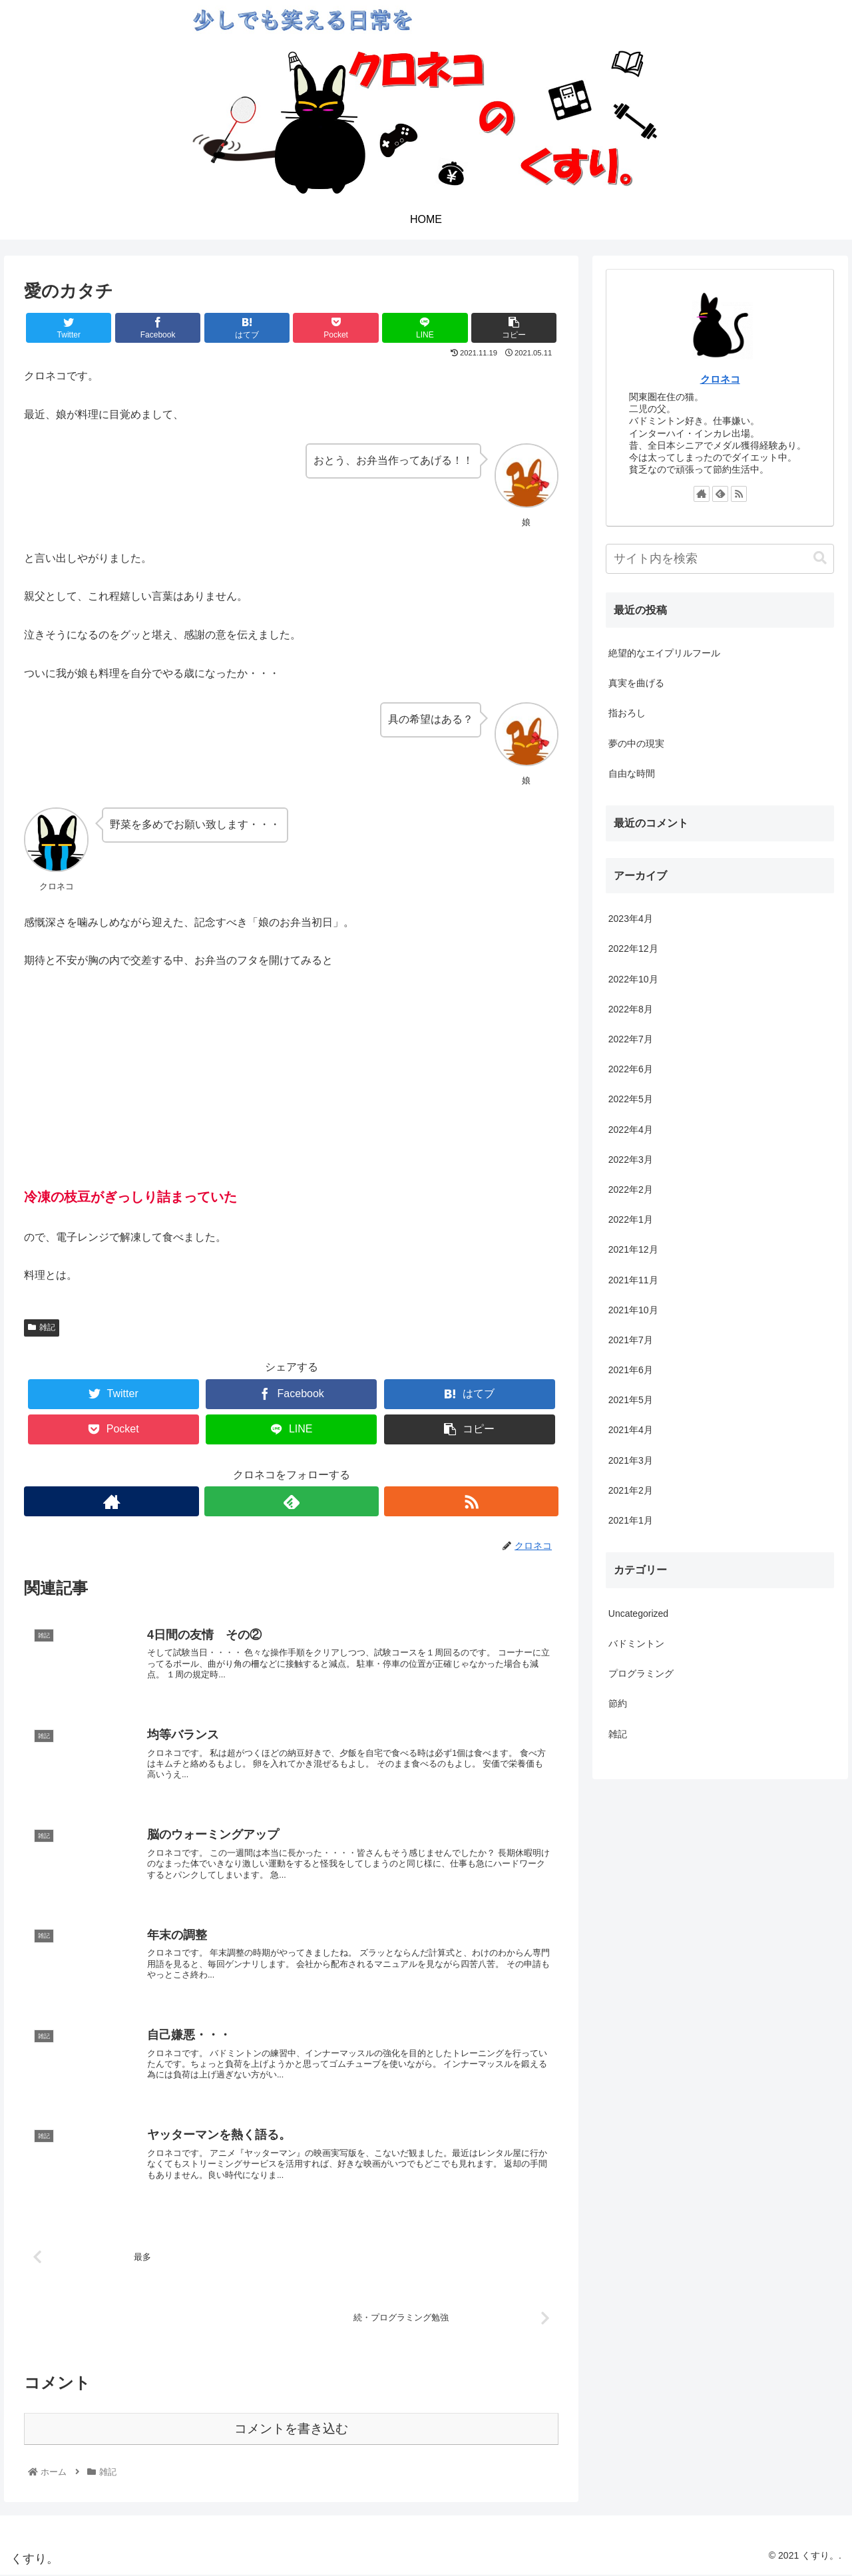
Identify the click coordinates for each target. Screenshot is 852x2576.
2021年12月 (633, 1249)
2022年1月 (630, 1219)
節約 (617, 1703)
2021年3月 (630, 1460)
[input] (720, 559)
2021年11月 (633, 1280)
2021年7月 (630, 1340)
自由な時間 (631, 773)
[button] (820, 558)
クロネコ (720, 379)
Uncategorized (638, 1613)
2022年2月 (630, 1189)
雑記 (41, 1327)
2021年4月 (630, 1429)
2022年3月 (630, 1159)
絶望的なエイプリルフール (664, 653)
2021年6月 (630, 1370)
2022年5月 (630, 1099)
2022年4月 (630, 1129)
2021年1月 (630, 1520)
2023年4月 (630, 918)
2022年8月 (630, 1009)
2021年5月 (630, 1400)
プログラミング (641, 1673)
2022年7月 (630, 1039)
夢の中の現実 (636, 743)
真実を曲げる (636, 683)
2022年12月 (633, 948)
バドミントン (636, 1643)
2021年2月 (630, 1490)
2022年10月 (633, 979)
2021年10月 (633, 1310)
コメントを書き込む (291, 2430)
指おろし (627, 713)
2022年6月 (630, 1069)
